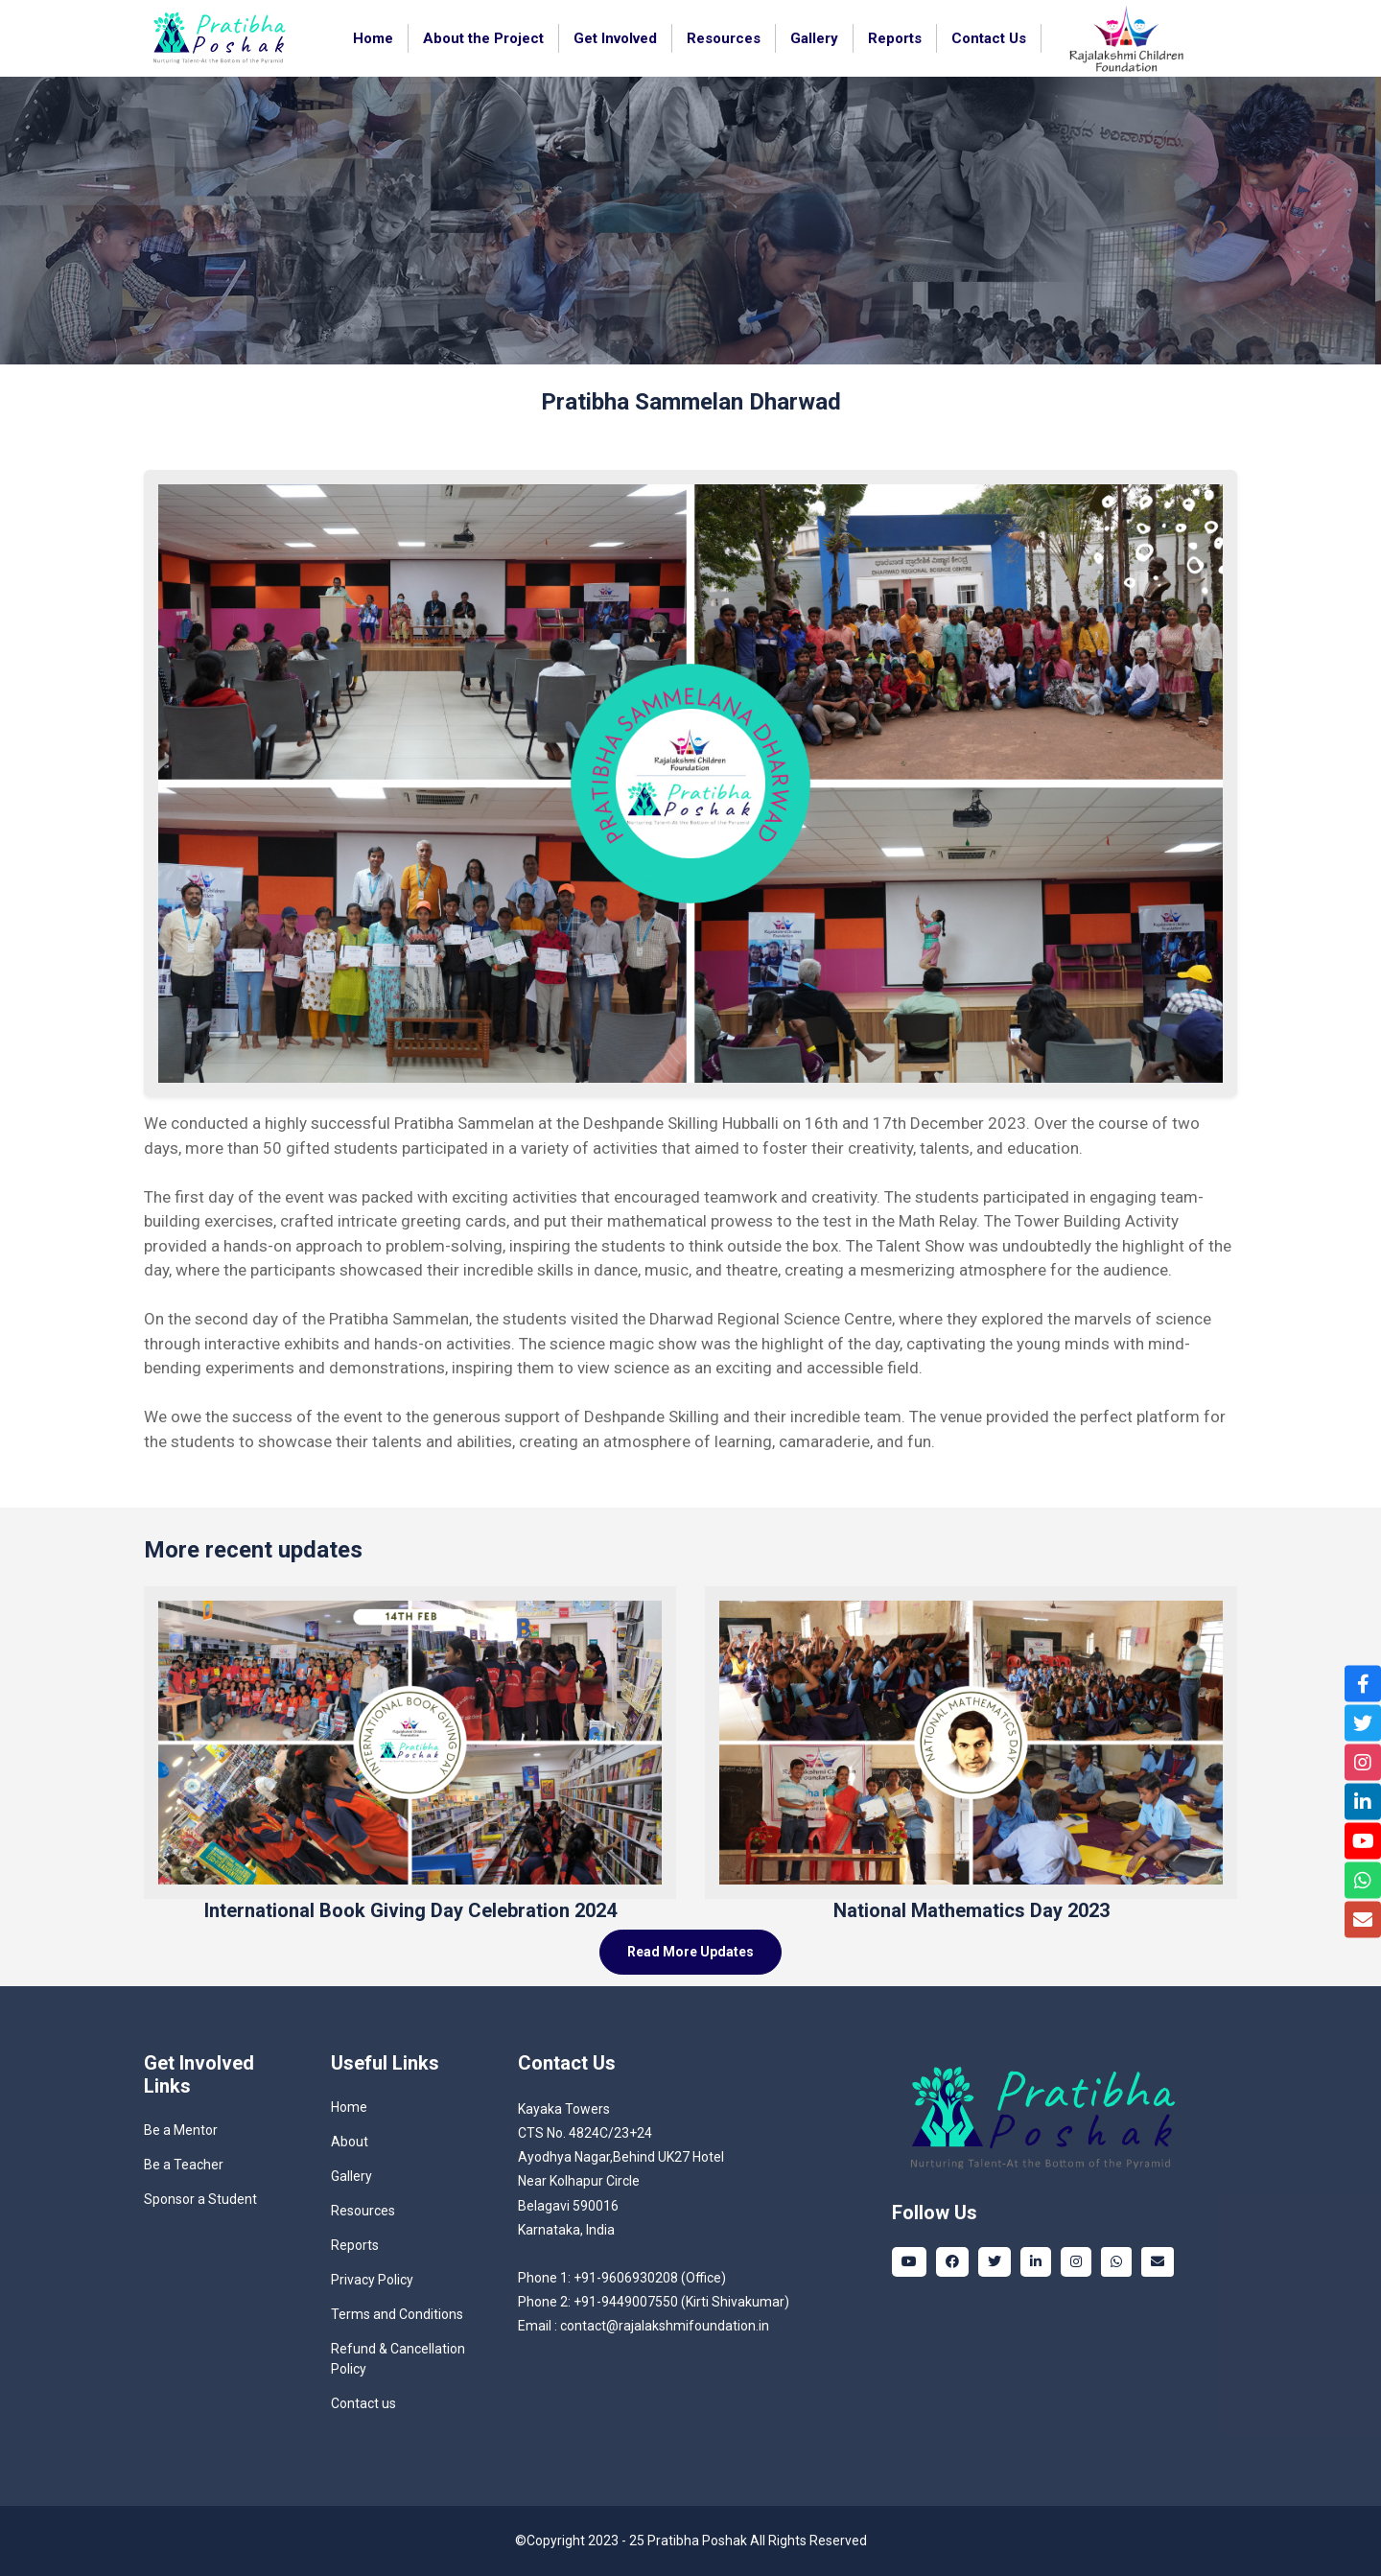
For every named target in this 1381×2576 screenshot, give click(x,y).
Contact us (363, 2403)
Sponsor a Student (200, 2199)
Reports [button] (895, 38)
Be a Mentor (181, 2130)
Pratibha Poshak (697, 2540)
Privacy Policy (372, 2279)
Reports (355, 2245)
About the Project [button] (483, 38)
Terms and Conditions (397, 2314)
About (349, 2141)
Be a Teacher (183, 2164)
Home (373, 38)
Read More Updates (690, 1951)
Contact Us (988, 38)
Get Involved (615, 38)
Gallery (814, 38)
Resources (724, 38)
